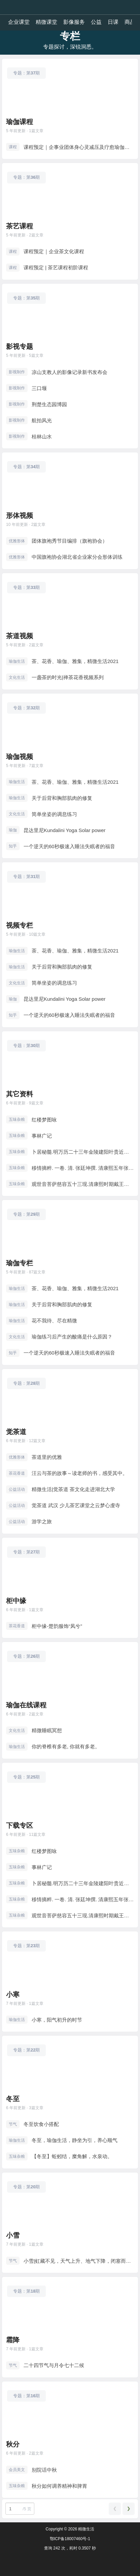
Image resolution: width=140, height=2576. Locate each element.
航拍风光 (42, 420)
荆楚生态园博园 (49, 404)
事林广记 (42, 1136)
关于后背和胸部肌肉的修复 (62, 798)
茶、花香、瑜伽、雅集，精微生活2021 (75, 661)
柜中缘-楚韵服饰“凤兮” (57, 1626)
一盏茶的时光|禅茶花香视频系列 (68, 677)
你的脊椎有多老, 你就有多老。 (66, 1746)
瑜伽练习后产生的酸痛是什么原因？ (72, 1336)
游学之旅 (42, 1521)
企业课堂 (19, 22)
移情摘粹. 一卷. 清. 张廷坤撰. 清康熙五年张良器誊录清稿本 (83, 1168)
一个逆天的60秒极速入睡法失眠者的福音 (69, 846)
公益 (96, 22)
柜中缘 (16, 1600)
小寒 (13, 1994)
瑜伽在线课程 (26, 1705)
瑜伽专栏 (19, 1263)
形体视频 (19, 515)
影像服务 (74, 22)
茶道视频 (19, 636)
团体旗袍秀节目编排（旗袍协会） (69, 541)
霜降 (13, 2340)
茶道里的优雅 (47, 1457)
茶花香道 (17, 1473)
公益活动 (17, 1489)
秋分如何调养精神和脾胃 (59, 2486)
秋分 (13, 2444)
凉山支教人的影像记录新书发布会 (69, 372)
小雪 (13, 2235)
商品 (130, 22)
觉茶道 (16, 1431)
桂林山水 (42, 436)
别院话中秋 (44, 2470)
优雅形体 (17, 541)
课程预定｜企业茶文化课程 (54, 251)
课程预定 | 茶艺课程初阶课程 (56, 267)
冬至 (13, 2098)
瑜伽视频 (19, 756)
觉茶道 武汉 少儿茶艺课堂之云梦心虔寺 (76, 1505)
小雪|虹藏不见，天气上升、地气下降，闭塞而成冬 (79, 2261)
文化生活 (17, 677)
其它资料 (19, 1094)
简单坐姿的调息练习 (54, 814)
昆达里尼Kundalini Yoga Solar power (64, 830)
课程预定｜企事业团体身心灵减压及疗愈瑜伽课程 (79, 147)
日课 (113, 22)
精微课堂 (46, 22)
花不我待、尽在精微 (54, 1320)
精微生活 (85, 2529)
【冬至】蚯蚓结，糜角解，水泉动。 (72, 2156)
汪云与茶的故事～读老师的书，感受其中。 (80, 1473)
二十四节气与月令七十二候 (54, 2365)
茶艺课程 (19, 226)
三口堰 (39, 388)
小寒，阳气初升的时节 (57, 2020)
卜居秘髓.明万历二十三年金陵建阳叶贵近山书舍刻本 (83, 1152)
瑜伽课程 (19, 121)
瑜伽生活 (17, 661)
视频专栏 (19, 925)
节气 (13, 2124)
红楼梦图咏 (44, 1119)
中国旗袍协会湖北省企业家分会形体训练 (77, 557)
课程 (13, 147)
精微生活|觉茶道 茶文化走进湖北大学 (73, 1489)
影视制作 (17, 372)
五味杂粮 (17, 1119)
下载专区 (19, 1825)
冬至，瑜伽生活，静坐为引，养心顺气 (74, 2140)
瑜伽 (13, 830)
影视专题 (19, 346)
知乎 (13, 846)
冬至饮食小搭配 (41, 2124)
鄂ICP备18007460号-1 (70, 2538)
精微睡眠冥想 (47, 1730)
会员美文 (17, 2469)
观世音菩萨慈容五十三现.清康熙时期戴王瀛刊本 (83, 1184)
